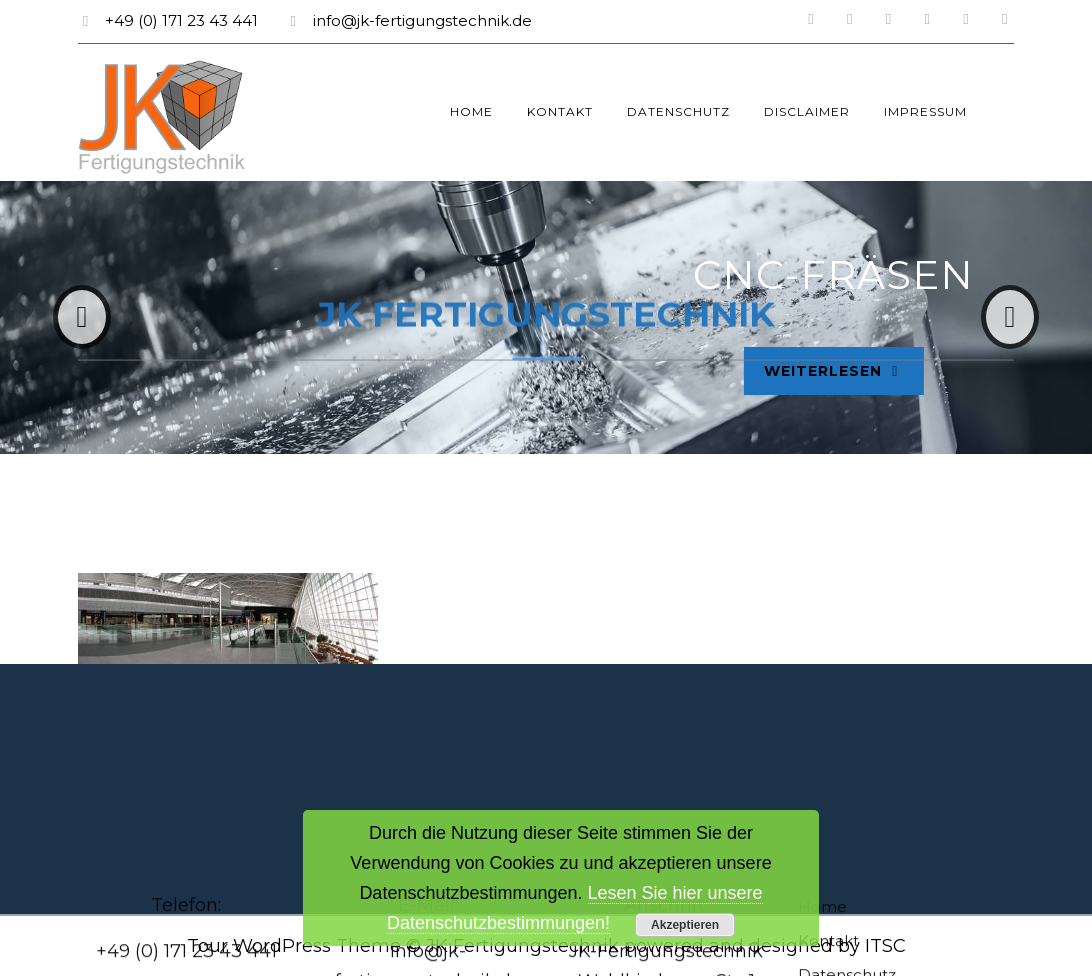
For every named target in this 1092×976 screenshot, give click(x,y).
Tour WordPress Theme (294, 946)
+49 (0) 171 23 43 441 (181, 20)
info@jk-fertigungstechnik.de (422, 20)
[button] (82, 317)
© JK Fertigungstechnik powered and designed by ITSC (656, 946)
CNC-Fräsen (903, 274)
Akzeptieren (685, 925)
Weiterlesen (914, 369)
